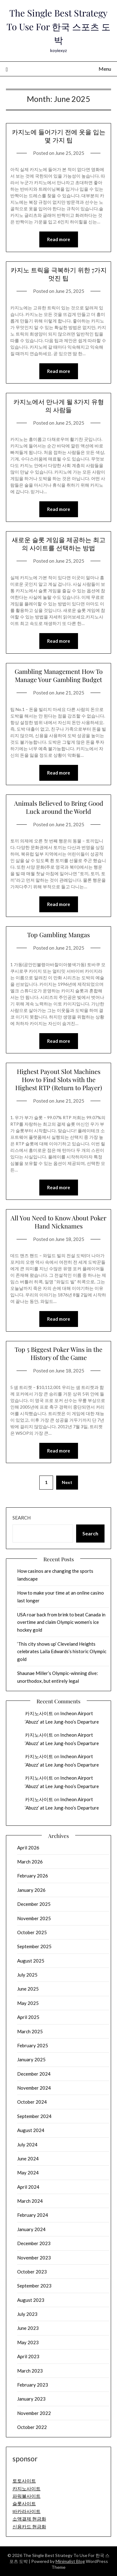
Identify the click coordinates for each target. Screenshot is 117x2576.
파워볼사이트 (26, 2496)
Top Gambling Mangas (58, 934)
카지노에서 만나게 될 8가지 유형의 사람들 (58, 405)
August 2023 (30, 2300)
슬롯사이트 (24, 2503)
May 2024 (28, 2172)
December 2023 (34, 2243)
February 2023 (32, 2385)
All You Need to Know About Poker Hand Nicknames (58, 1222)
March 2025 (30, 2031)
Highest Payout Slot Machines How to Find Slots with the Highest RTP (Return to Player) (58, 1079)
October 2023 (32, 2271)
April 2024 (28, 2187)
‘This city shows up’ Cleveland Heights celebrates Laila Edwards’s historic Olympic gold (61, 1651)
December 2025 (34, 1904)
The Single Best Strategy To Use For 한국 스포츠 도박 (58, 26)
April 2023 (28, 2356)
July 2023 (27, 2314)
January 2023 (31, 2399)
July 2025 (27, 1974)
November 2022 (34, 2413)
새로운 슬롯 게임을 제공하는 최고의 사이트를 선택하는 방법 (58, 543)
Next (67, 1482)
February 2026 (32, 1875)
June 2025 (28, 1989)
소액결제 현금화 (29, 2518)
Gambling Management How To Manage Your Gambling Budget (59, 675)
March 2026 (30, 1861)
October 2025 (32, 1932)
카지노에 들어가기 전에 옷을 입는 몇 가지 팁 (58, 135)
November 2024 (34, 2088)
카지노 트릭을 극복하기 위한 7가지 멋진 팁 (59, 273)
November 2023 (34, 2257)
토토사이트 (24, 2480)
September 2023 (34, 2285)
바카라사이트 (26, 2511)
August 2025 (30, 1960)
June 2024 (28, 2158)
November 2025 (34, 1918)
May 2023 (28, 2342)
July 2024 (27, 2144)
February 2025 (32, 2045)
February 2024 (32, 2215)
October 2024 (32, 2102)
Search (21, 1517)
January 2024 (31, 2229)
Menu (105, 69)
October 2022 (32, 2427)
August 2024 (30, 2130)
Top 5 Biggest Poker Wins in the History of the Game (58, 1353)
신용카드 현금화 (29, 2526)
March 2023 (30, 2370)
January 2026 (31, 1890)
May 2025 (28, 2003)
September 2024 (34, 2116)
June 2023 (28, 2328)
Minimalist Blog (70, 2561)
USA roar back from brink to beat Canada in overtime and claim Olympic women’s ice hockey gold (61, 1622)
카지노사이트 (39, 1713)
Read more (58, 239)
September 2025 (34, 1946)
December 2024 (34, 2074)
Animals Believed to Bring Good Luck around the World (58, 807)
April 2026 (28, 1847)
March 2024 (30, 2201)
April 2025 (28, 2017)
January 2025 (31, 2059)
